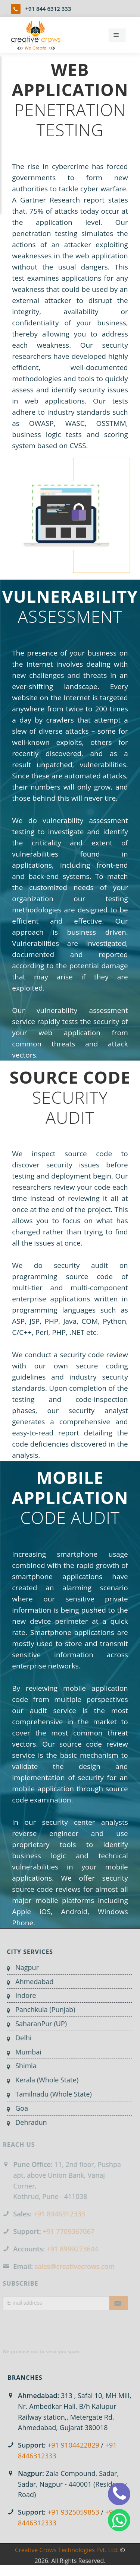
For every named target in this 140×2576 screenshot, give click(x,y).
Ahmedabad (29, 1981)
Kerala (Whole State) (41, 2079)
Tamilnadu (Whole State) (48, 2093)
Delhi (18, 2037)
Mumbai (22, 2051)
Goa (16, 2108)
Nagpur (21, 1967)
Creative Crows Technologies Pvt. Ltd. (66, 2555)
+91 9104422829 (73, 2444)
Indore (20, 1995)
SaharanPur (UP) (35, 2023)
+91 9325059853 (73, 2512)
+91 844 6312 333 (48, 8)
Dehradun (25, 2122)
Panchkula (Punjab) (39, 2009)
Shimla (20, 2065)
